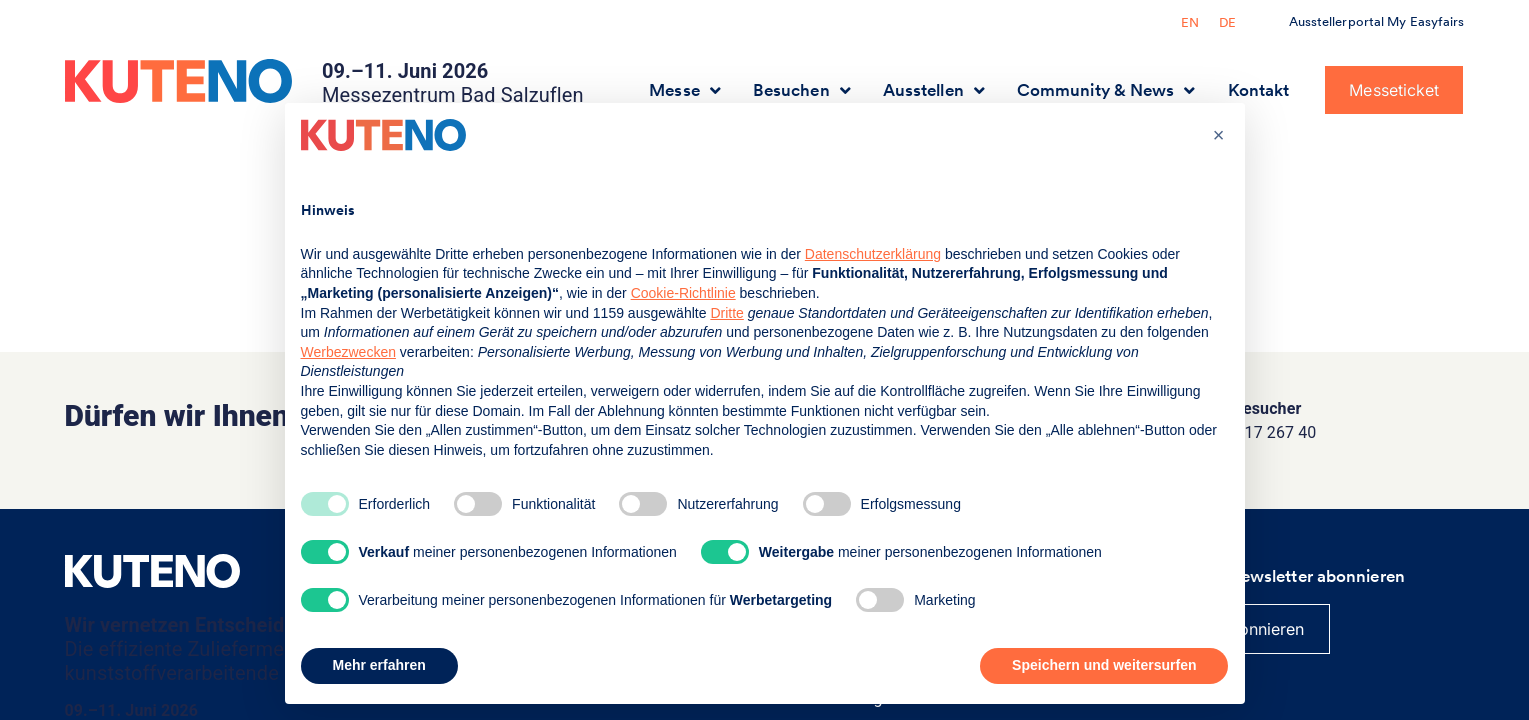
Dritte (726, 313)
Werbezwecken (348, 352)
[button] (1219, 135)
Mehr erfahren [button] (379, 665)
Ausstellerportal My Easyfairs (1377, 21)
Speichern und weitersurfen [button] (1104, 665)
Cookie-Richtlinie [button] (683, 293)
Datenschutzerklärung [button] (873, 254)
